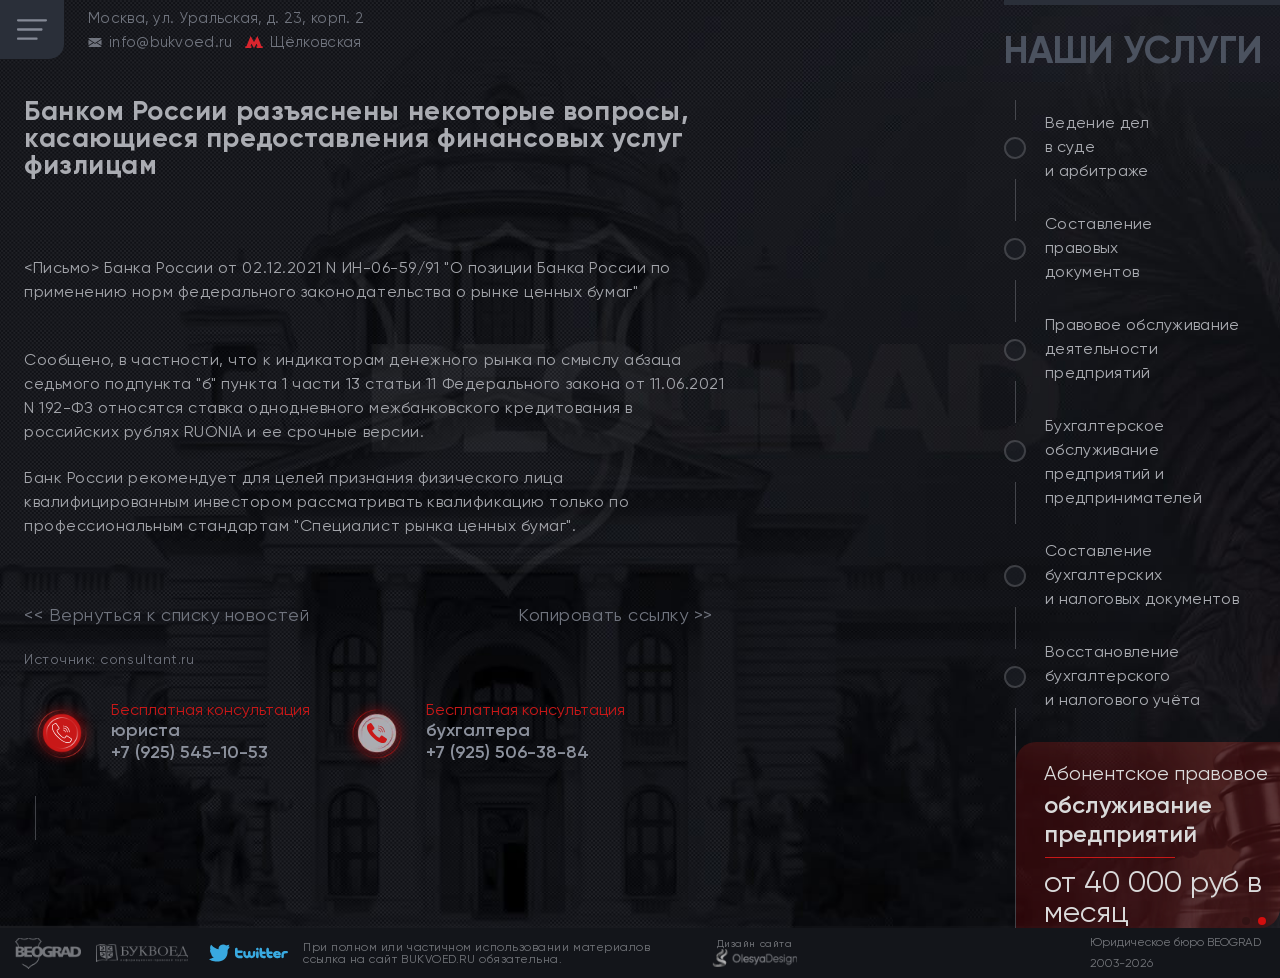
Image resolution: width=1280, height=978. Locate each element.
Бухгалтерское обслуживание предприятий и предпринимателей (1123, 461)
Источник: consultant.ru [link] (109, 658)
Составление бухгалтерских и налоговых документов (1142, 574)
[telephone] (189, 752)
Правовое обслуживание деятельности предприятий (1142, 348)
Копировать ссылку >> (615, 615)
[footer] (245, 953)
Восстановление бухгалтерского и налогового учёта (1123, 675)
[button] (1246, 921)
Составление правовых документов (1099, 247)
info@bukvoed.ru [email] (171, 42)
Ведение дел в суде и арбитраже (1097, 146)
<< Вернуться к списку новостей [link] (166, 615)
